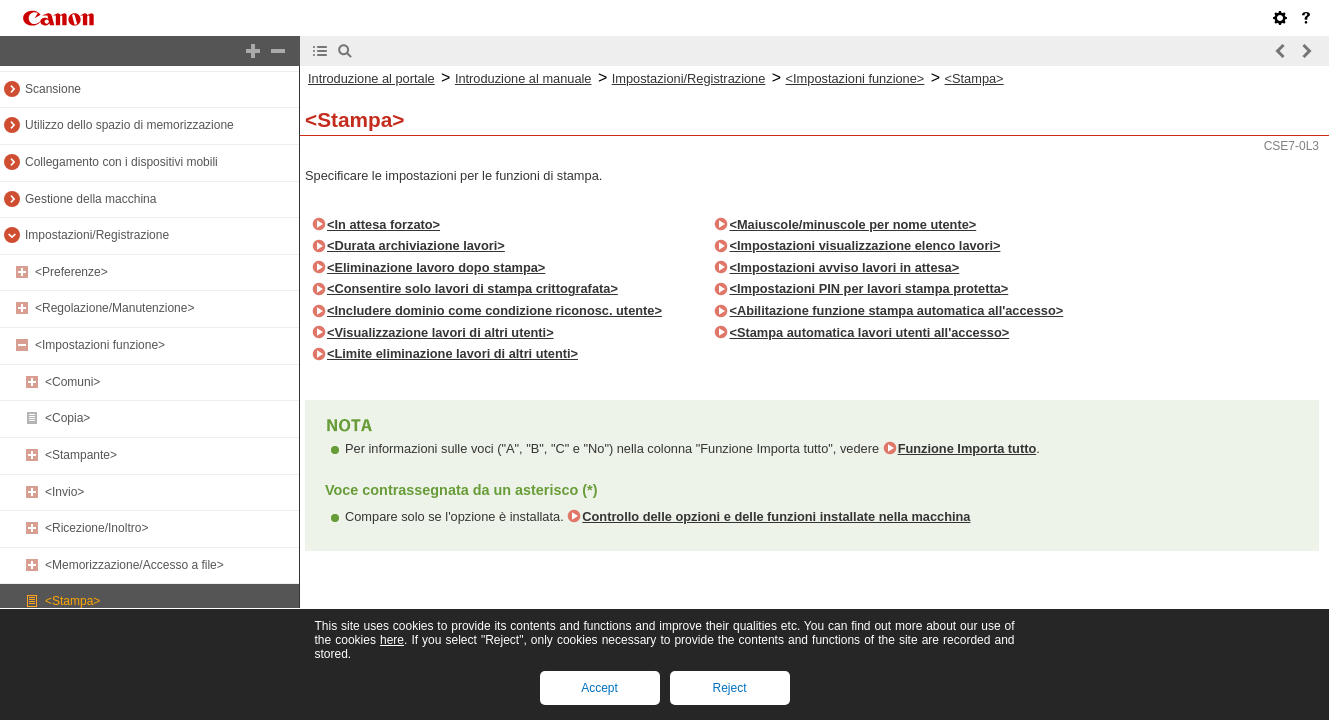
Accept (599, 688)
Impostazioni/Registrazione (97, 235)
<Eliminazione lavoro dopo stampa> (436, 267)
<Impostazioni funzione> (100, 345)
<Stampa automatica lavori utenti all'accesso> (869, 332)
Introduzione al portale (371, 78)
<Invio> (64, 492)
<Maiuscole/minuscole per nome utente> (852, 224)
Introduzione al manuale (523, 78)
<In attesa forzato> (383, 224)
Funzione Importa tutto (967, 448)
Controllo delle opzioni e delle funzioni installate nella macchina (776, 516)
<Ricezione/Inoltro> (96, 528)
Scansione (53, 89)
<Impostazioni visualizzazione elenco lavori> (864, 245)
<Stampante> (81, 455)
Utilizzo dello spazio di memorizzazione (129, 125)
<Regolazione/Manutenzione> (114, 308)
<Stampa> (72, 601)
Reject (729, 688)
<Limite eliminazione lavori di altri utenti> (452, 353)
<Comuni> (72, 382)
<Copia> (67, 418)
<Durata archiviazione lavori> (416, 245)
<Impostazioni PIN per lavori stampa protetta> (868, 288)
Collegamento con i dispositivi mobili (121, 162)
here (392, 640)
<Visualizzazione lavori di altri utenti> (440, 332)
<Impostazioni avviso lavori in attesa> (844, 267)
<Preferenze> (71, 272)
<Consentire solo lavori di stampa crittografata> (472, 288)
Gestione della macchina (90, 199)
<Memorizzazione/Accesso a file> (134, 565)
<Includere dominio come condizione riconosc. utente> (494, 310)
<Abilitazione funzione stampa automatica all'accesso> (896, 310)
